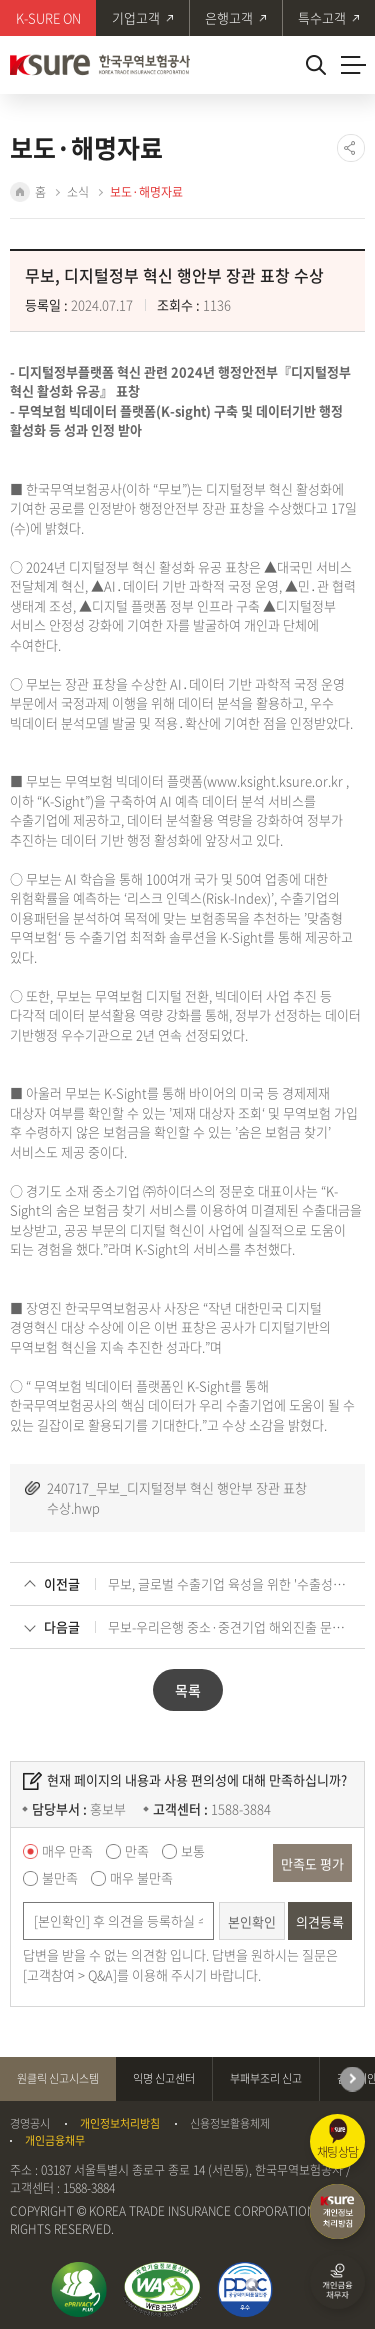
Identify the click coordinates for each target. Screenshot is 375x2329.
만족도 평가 (312, 1863)
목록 (188, 1690)
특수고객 (322, 17)
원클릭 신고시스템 (58, 2078)
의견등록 (320, 1921)
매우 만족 (67, 1850)
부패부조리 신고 (266, 2078)
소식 (78, 192)
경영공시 (30, 2124)
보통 (193, 1850)
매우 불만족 (141, 1877)
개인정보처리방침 (120, 2124)
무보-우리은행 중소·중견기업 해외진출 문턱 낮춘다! (230, 1626)
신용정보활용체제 (230, 2124)
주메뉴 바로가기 (0, 0)
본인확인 (252, 1921)
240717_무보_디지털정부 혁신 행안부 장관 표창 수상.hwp (177, 1497)
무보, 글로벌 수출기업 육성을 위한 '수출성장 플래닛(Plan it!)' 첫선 (230, 1583)
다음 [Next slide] (352, 2079)
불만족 (60, 1877)
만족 (137, 1850)
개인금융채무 (55, 2141)
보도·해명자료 (146, 192)
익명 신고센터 (164, 2078)
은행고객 (229, 17)
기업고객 (136, 17)
